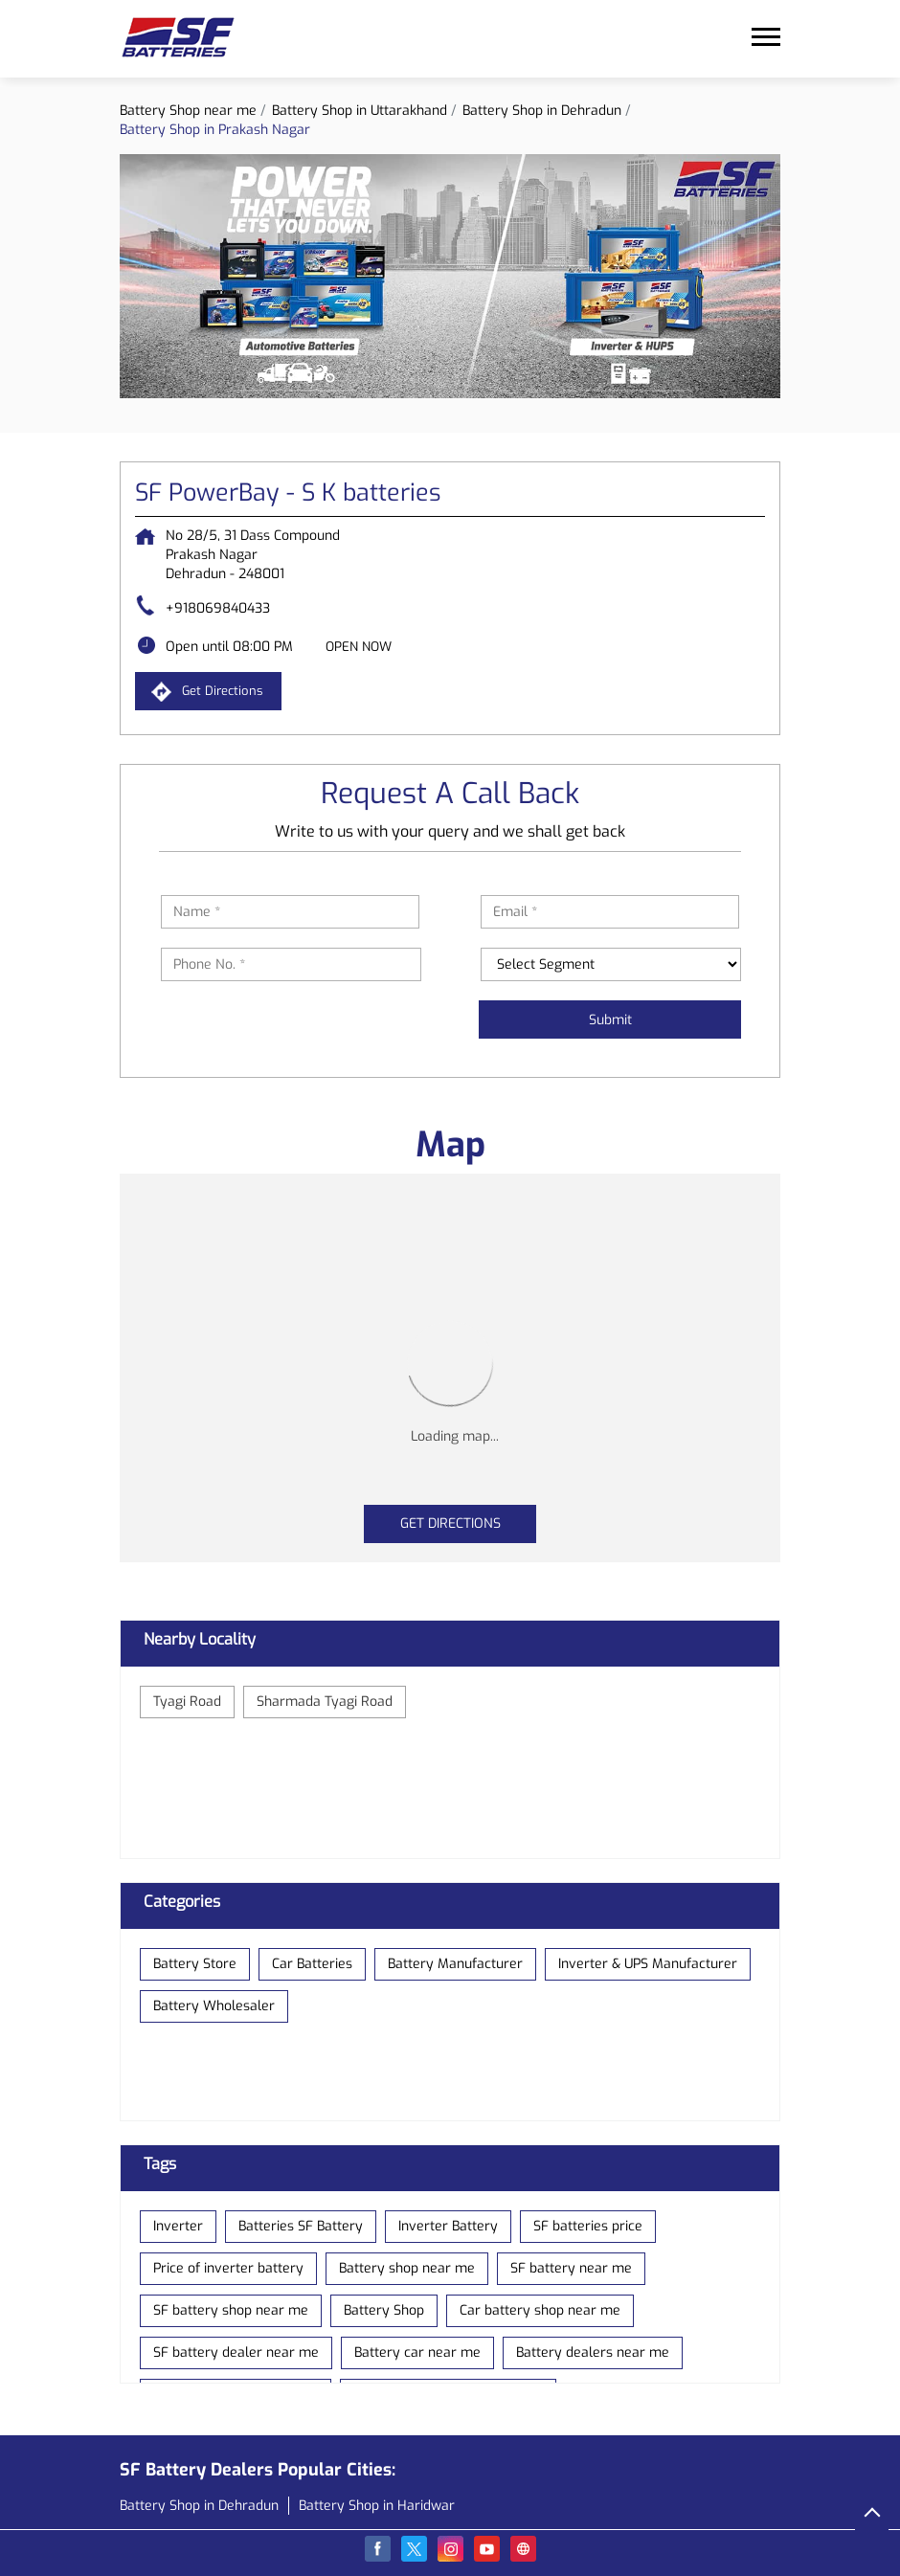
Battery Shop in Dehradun (199, 2506)
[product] (611, 964)
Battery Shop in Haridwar (377, 2506)
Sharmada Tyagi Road (325, 1701)
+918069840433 (218, 608)
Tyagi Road (187, 1701)
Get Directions (450, 1523)
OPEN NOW (359, 646)
